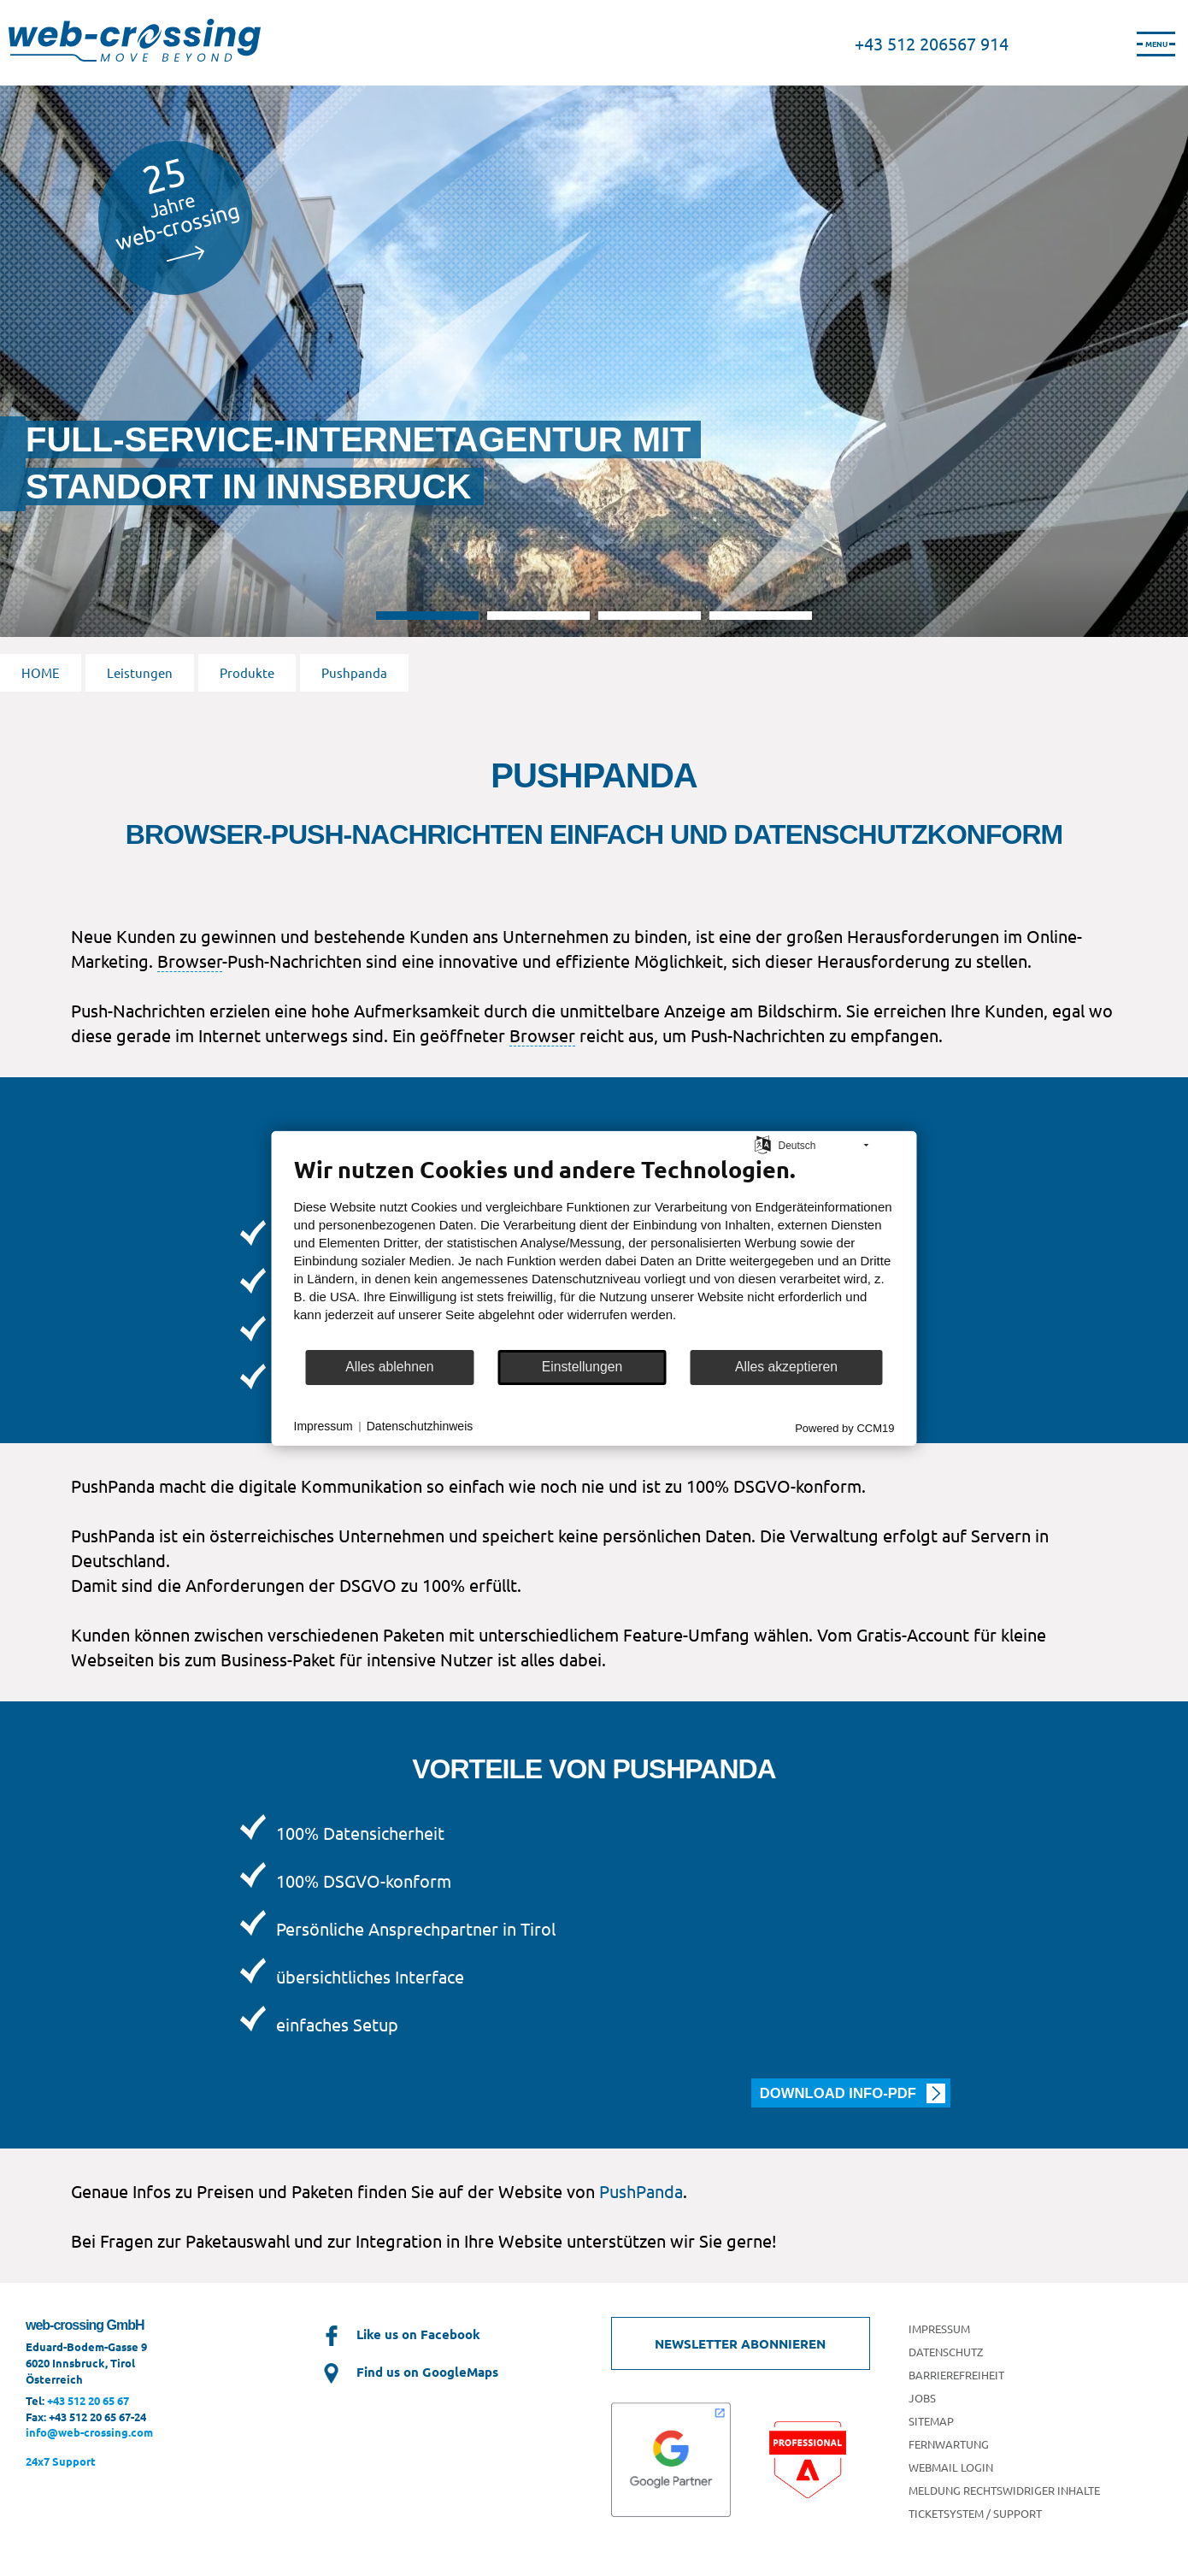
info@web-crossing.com (89, 2432)
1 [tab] (427, 615)
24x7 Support (61, 2461)
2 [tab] (538, 615)
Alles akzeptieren (786, 1366)
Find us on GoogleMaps (408, 2371)
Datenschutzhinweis (420, 1426)
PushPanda (641, 2191)
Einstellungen (582, 1366)
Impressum (323, 1426)
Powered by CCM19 (844, 1427)
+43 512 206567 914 (932, 43)
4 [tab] (760, 615)
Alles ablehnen (389, 1366)
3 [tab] (649, 615)
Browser (189, 960)
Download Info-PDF (838, 2093)
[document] (594, 1251)
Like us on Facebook (399, 2334)
